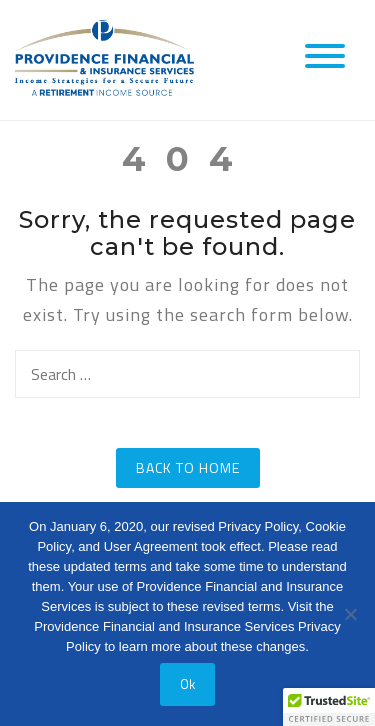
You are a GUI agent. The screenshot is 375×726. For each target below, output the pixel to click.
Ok (187, 684)
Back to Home (188, 467)
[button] (329, 707)
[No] (350, 614)
